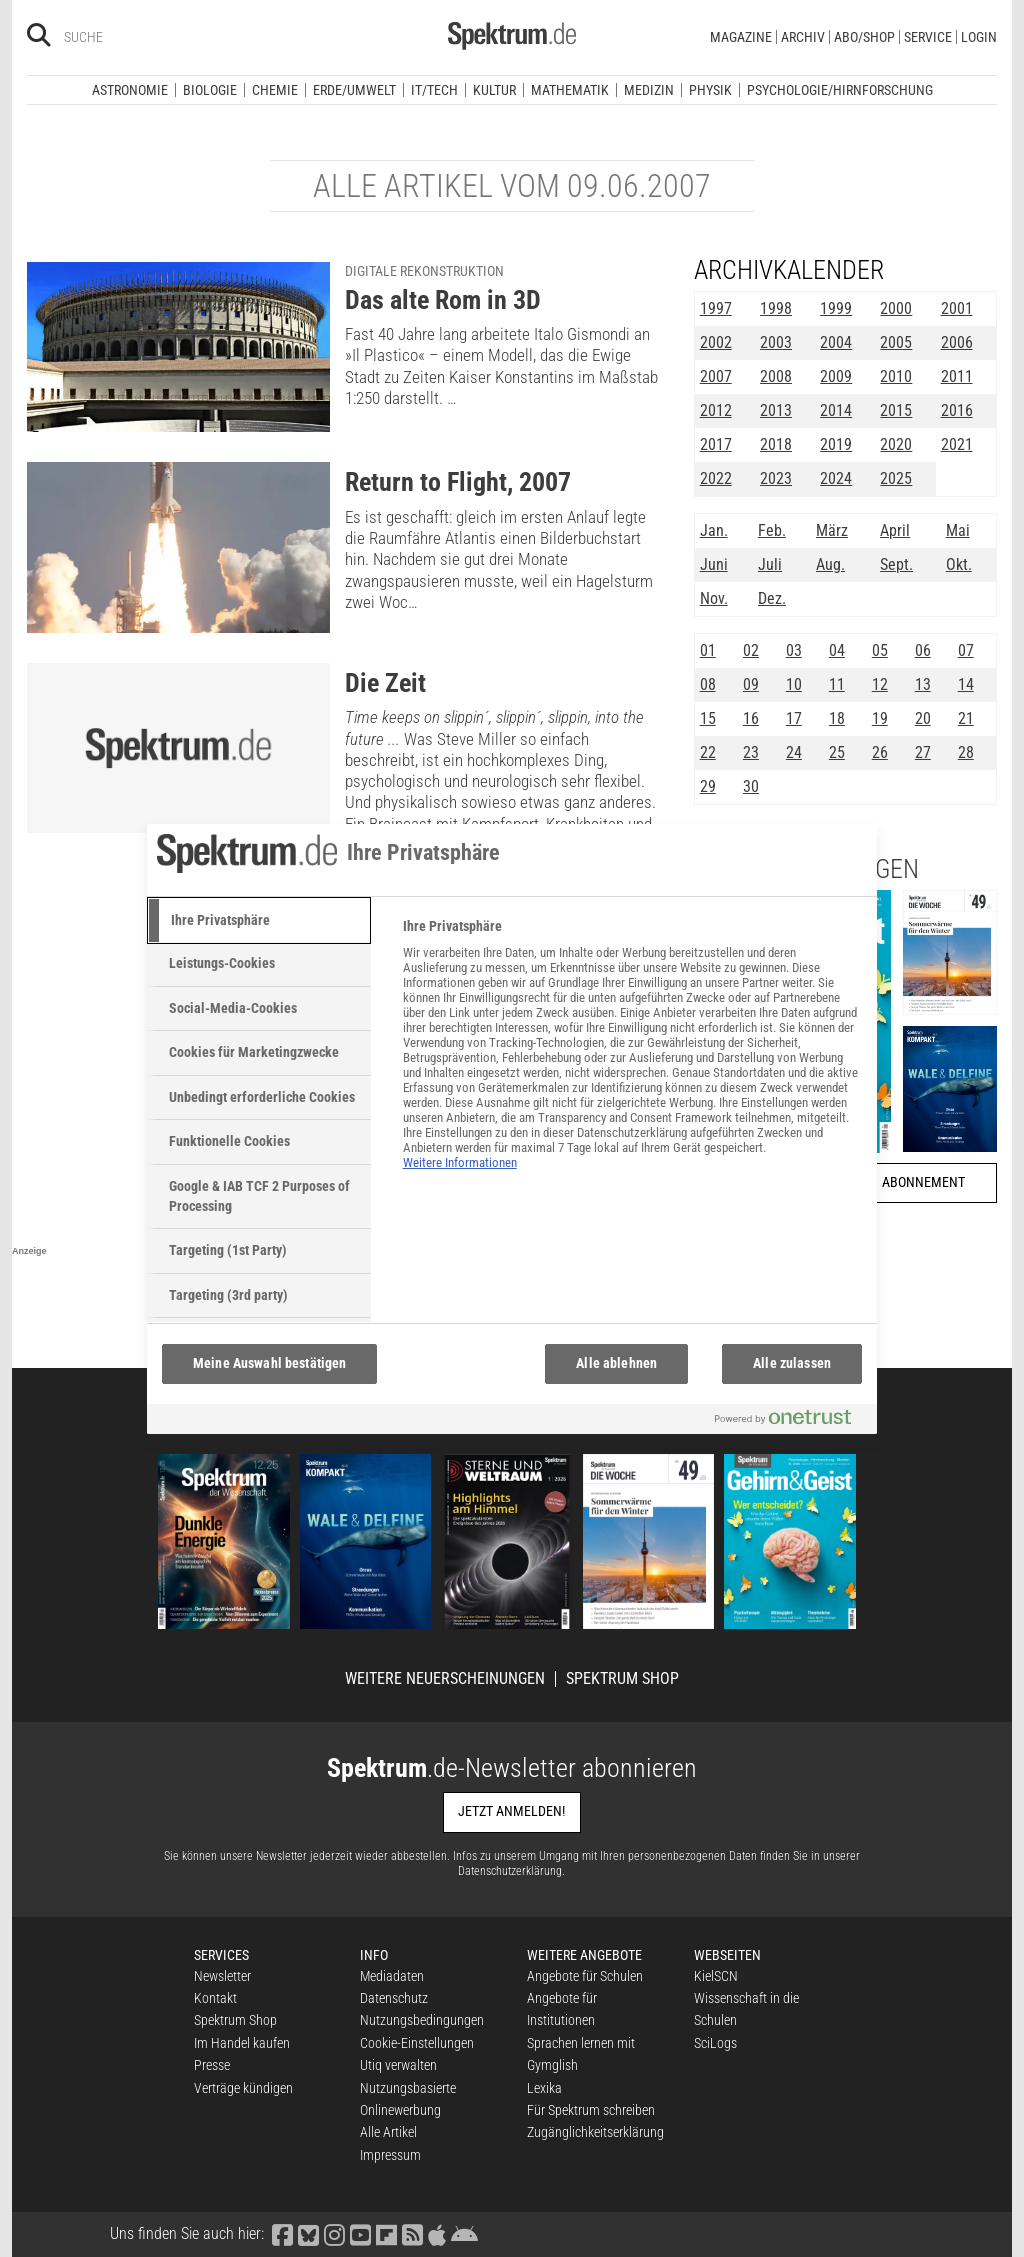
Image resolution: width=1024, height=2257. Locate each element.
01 (708, 650)
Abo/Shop (864, 37)
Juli (770, 564)
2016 (957, 410)
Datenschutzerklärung (510, 1871)
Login (979, 37)
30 (751, 786)
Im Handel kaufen (242, 2043)
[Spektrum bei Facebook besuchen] (282, 2233)
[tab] (259, 921)
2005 (896, 342)
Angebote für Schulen (585, 1976)
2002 (716, 342)
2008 (776, 376)
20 (923, 718)
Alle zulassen (792, 1363)
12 (880, 684)
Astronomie (130, 90)
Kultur (494, 90)
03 (794, 650)
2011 (957, 376)
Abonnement (923, 1182)
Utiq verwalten (398, 2065)
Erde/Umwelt (354, 90)
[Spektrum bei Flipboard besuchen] (386, 2233)
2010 (896, 376)
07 (966, 650)
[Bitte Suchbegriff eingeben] (135, 37)
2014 (836, 410)
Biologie (210, 90)
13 (923, 684)
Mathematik (570, 90)
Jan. (714, 530)
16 (751, 718)
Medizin (649, 90)
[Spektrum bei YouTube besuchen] (360, 2233)
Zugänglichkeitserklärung (595, 2132)
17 (794, 718)
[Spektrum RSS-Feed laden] (412, 2233)
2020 (896, 444)
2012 (716, 410)
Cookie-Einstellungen (417, 2043)
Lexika (544, 2088)
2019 (836, 444)
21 (966, 718)
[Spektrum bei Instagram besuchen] (334, 2233)
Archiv (803, 37)
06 (923, 650)
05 (880, 650)
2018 (776, 444)
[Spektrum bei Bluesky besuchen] (308, 2233)
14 (966, 684)
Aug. (830, 564)
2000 (896, 308)
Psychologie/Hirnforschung (840, 90)
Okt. (959, 564)
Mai (958, 530)
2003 (776, 342)
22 (708, 752)
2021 (957, 444)
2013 (776, 410)
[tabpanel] (631, 1055)
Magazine (741, 37)
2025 (896, 478)
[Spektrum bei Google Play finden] (464, 2233)
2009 (836, 376)
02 (751, 650)
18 (837, 718)
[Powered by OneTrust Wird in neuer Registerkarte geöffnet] (791, 1421)
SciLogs (715, 2043)
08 (708, 684)
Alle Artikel (388, 2132)
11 (837, 684)
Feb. (772, 530)
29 (708, 786)
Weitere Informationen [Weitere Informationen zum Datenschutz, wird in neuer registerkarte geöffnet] (460, 1162)
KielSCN (716, 1976)
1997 (716, 308)
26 (880, 752)
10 (794, 684)
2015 (896, 410)
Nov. (714, 598)
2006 (957, 342)
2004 (836, 342)
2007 (716, 376)
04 (837, 650)
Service (928, 37)
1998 (776, 308)
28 (966, 752)
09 (751, 684)
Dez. (772, 598)
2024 (836, 478)
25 (837, 752)
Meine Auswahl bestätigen (269, 1363)
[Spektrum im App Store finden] (436, 2233)
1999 (836, 308)
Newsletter (222, 1976)
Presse (212, 2065)
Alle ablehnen (616, 1363)
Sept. (896, 564)
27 (923, 752)
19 (880, 718)
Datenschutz (394, 1998)
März (832, 530)
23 (751, 752)
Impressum (390, 2155)
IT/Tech (434, 90)
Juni (714, 564)
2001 (957, 308)
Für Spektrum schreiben (591, 2110)
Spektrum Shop (622, 1679)
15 (708, 718)
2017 (716, 444)
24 (794, 752)
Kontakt (215, 1998)
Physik (710, 90)
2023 (776, 478)
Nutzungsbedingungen (422, 2020)
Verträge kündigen (243, 2088)
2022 (716, 478)
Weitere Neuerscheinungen (445, 1679)
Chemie (275, 90)
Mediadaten (392, 1976)
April (895, 530)
